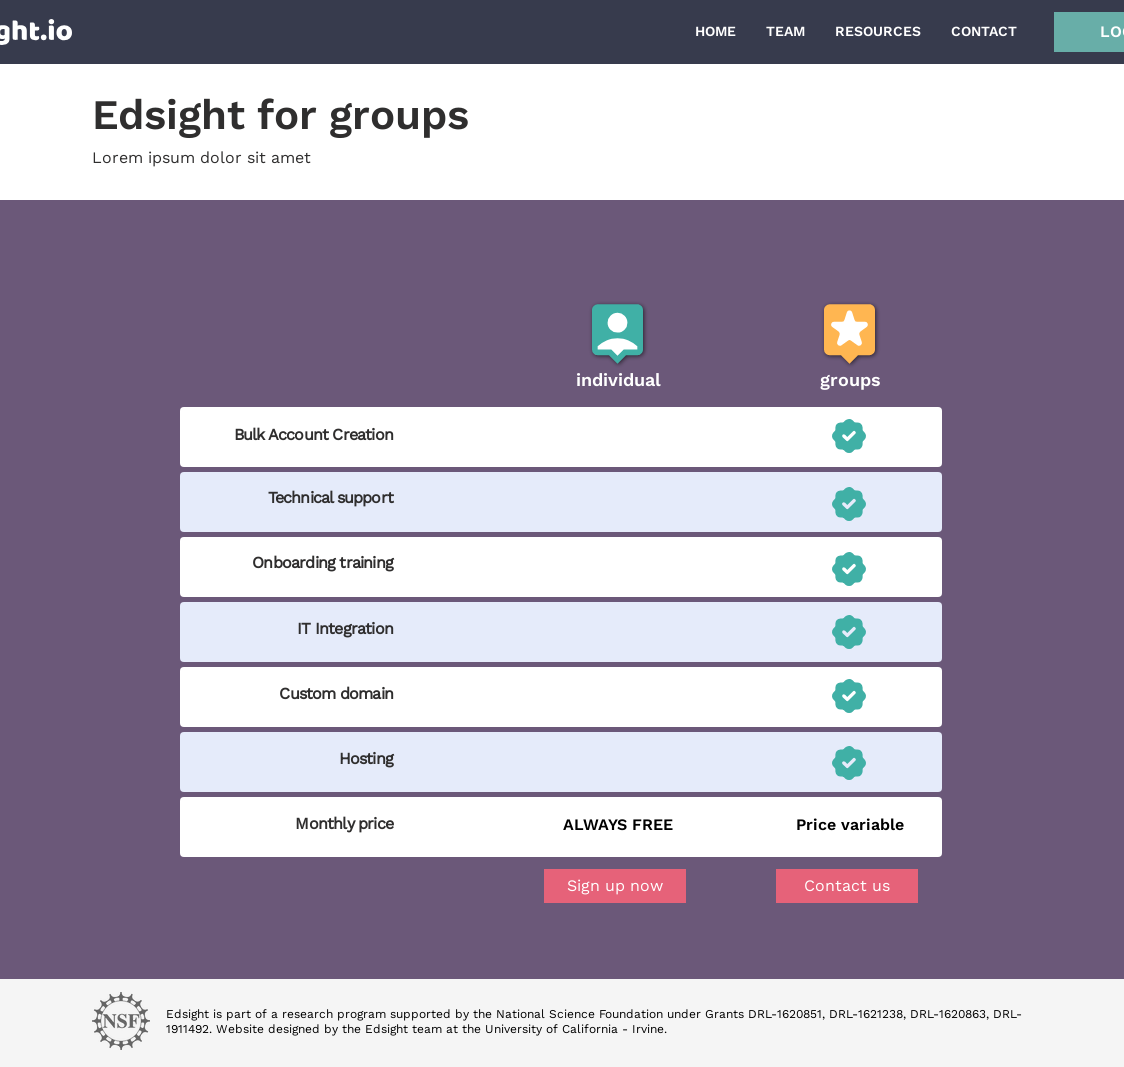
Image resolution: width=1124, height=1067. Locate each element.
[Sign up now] (615, 886)
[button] (847, 886)
